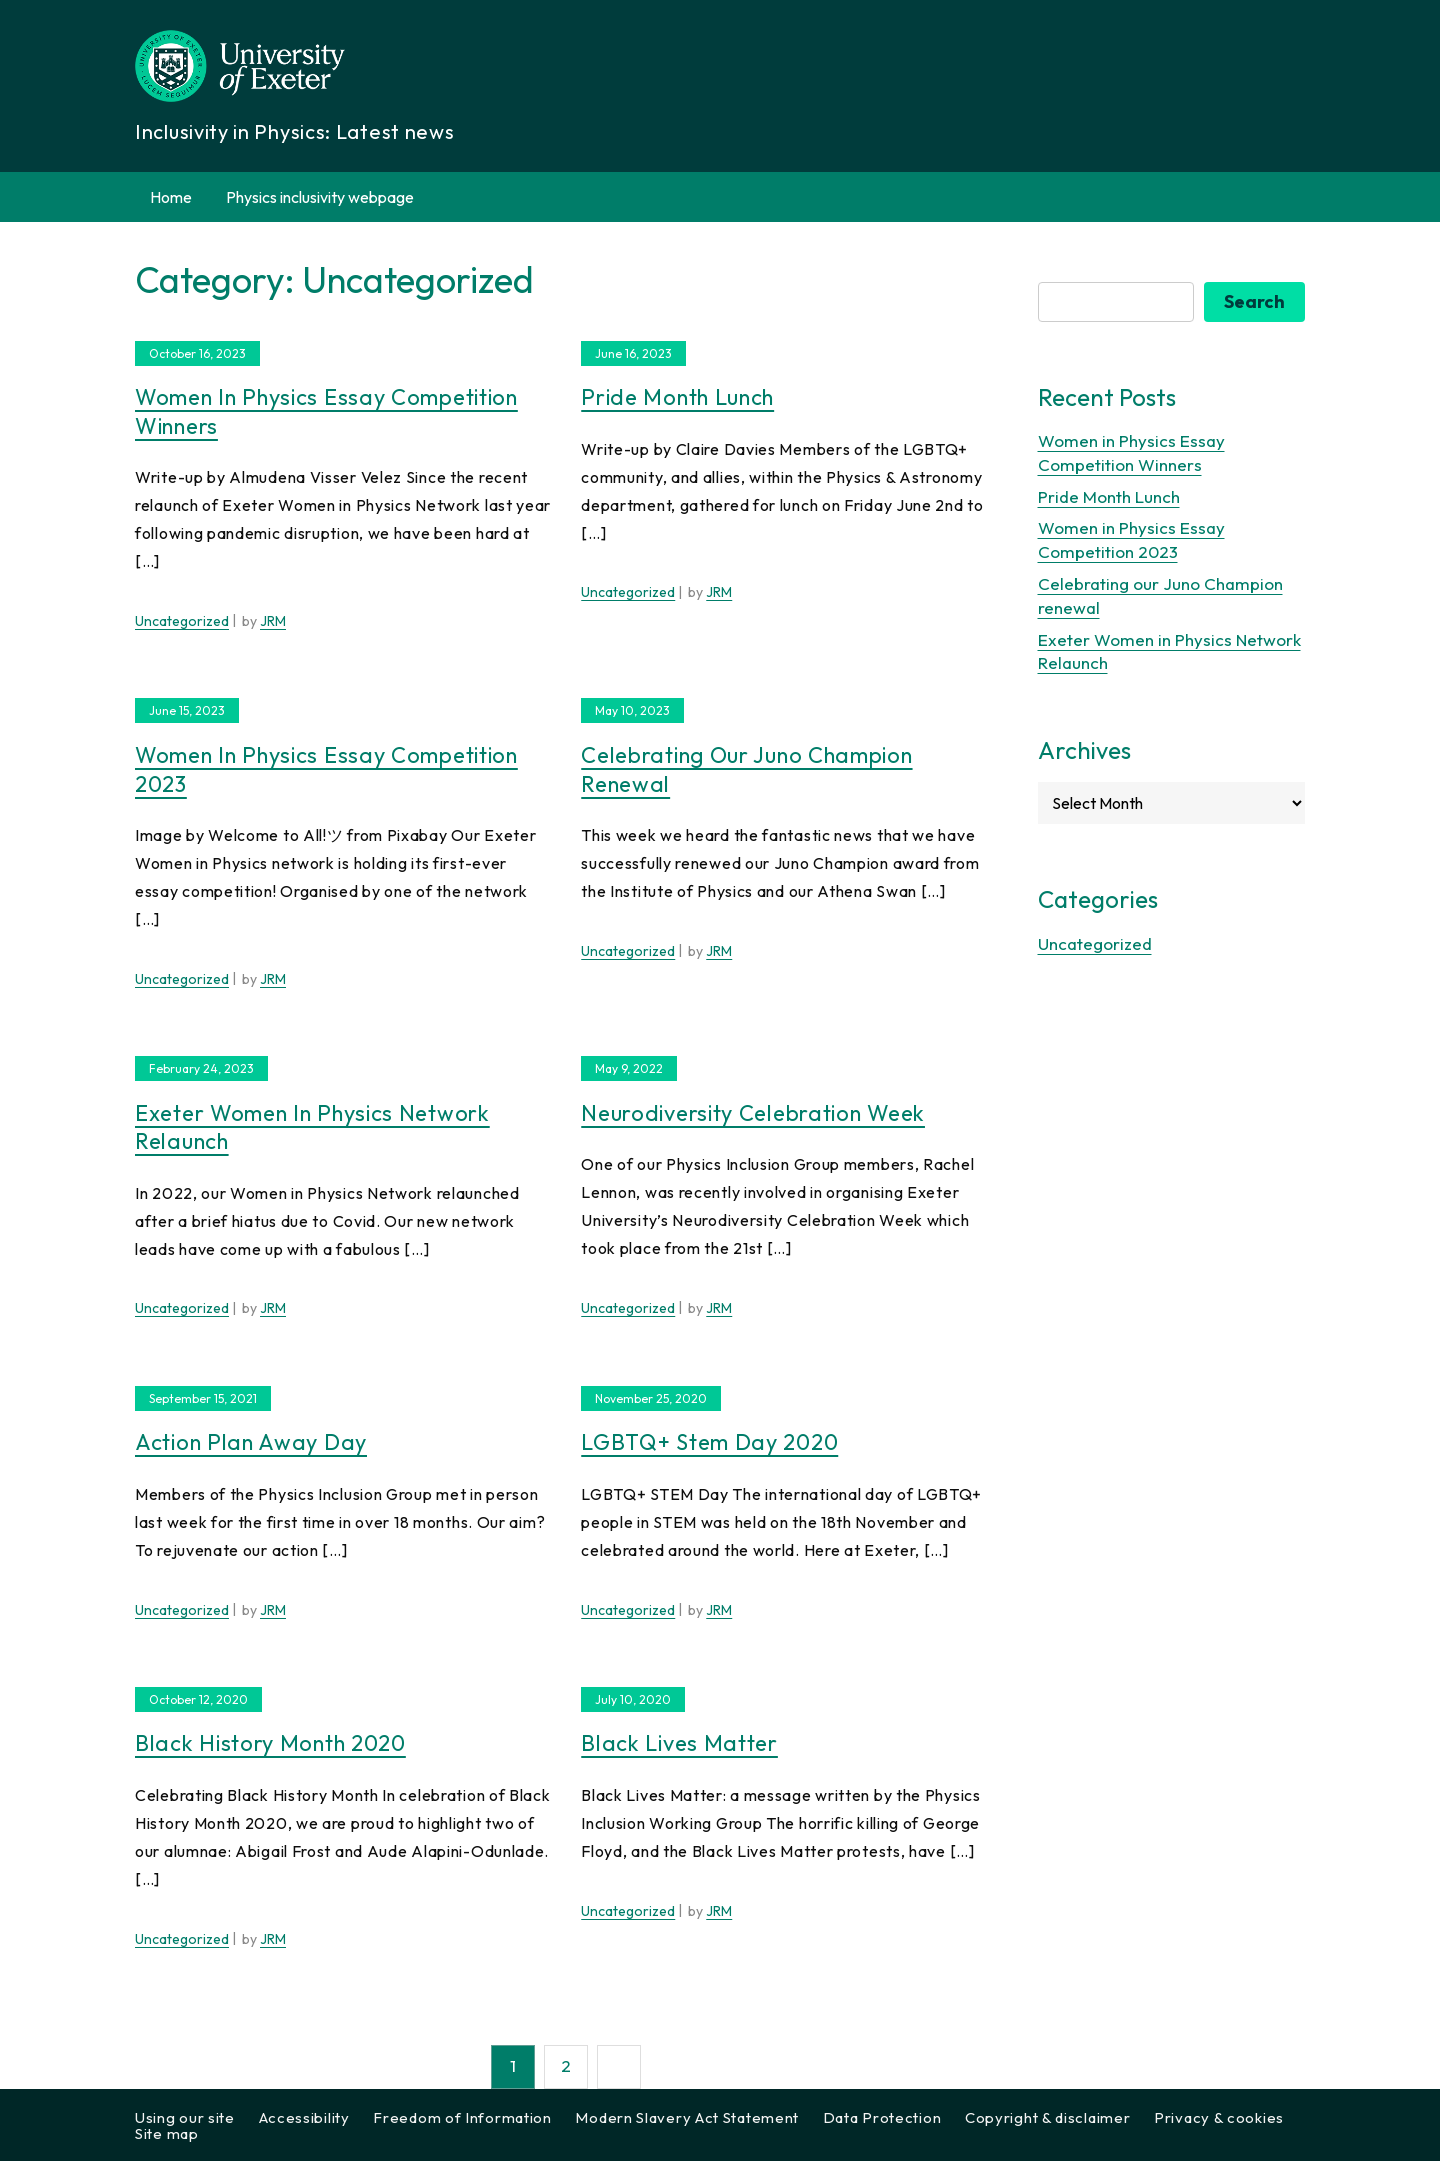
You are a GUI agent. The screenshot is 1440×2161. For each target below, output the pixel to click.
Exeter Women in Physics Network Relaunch (312, 1127)
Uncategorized (182, 621)
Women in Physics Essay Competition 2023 (326, 769)
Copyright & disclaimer (1047, 2117)
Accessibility (304, 2117)
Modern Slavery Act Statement (687, 2117)
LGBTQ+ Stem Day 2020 (709, 1442)
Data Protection (882, 2117)
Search (1254, 301)
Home (171, 197)
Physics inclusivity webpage (320, 197)
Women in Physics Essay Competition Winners (326, 411)
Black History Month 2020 (270, 1743)
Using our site (185, 2117)
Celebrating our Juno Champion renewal (746, 769)
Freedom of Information (462, 2117)
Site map (167, 2133)
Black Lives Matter (679, 1743)
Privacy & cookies (1219, 2117)
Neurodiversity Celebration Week (753, 1113)
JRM (273, 621)
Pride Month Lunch (677, 397)
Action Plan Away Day (251, 1442)
